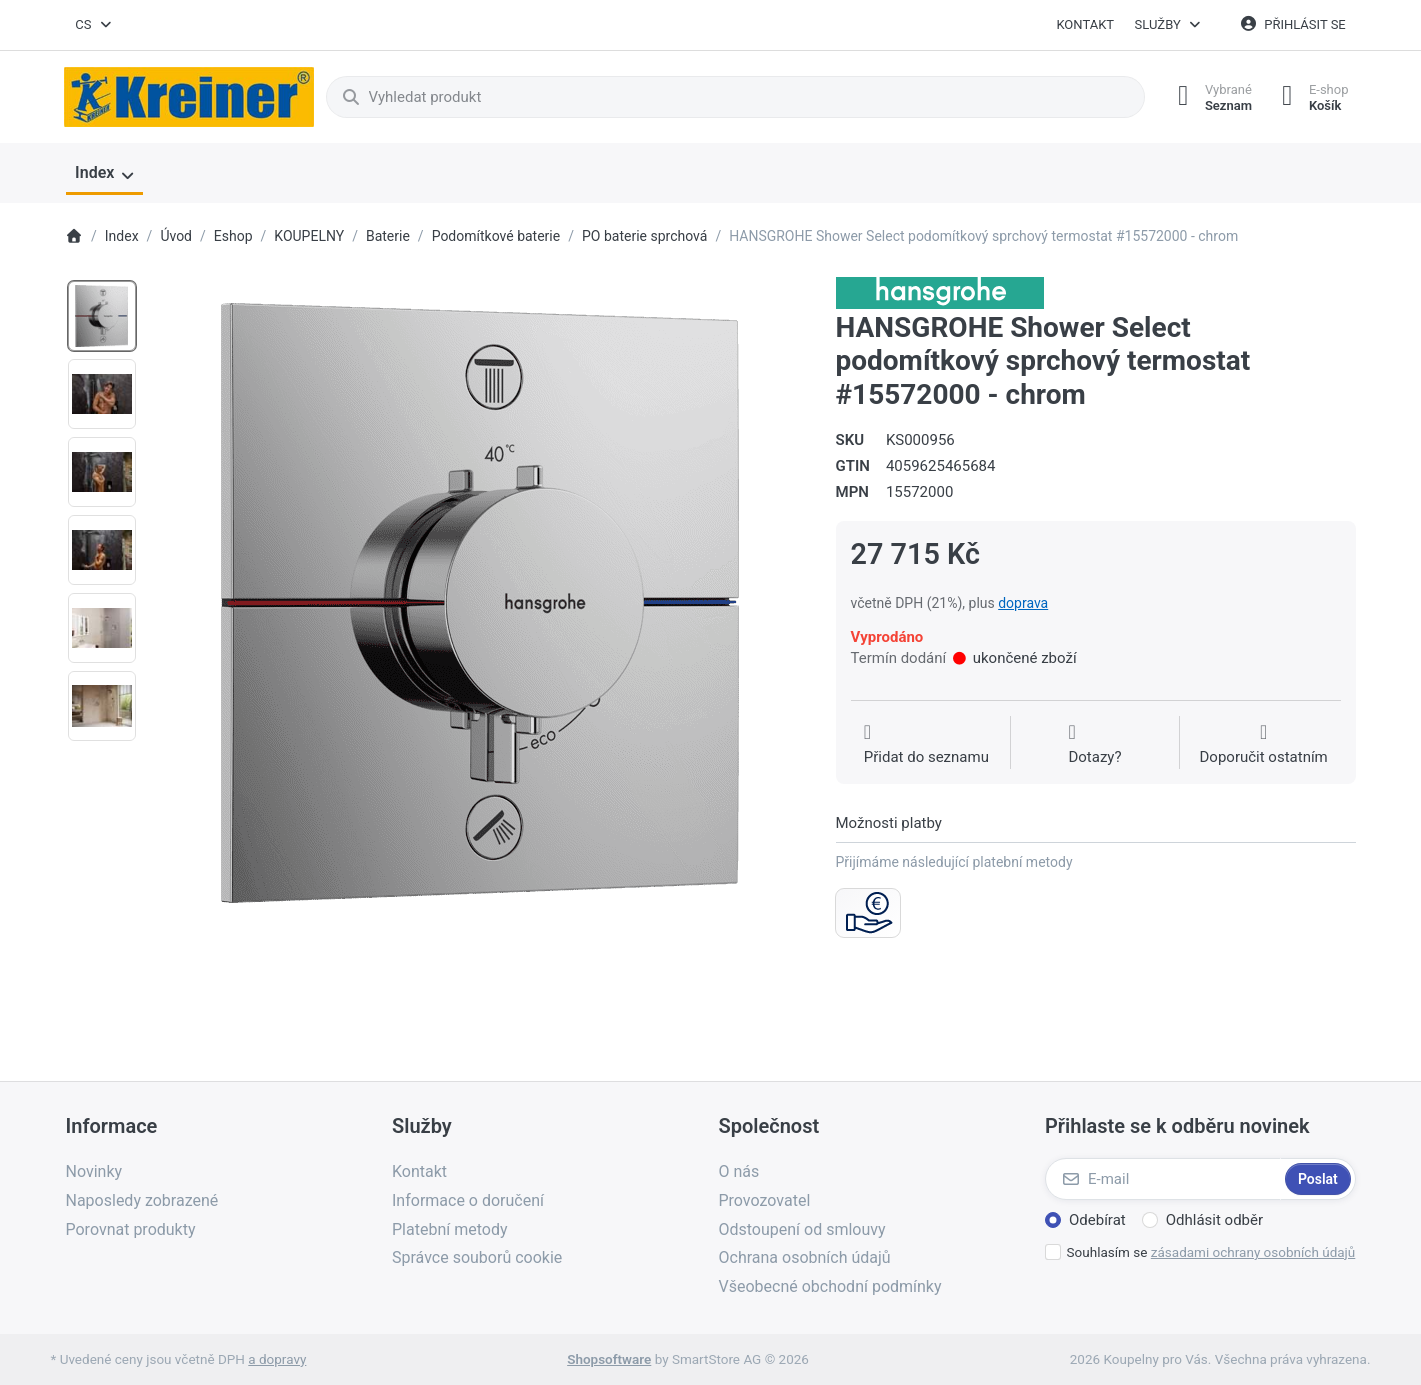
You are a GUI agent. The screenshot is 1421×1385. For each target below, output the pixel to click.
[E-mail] (1163, 1179)
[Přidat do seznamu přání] (926, 745)
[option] (102, 316)
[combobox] (95, 25)
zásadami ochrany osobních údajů (1253, 1252)
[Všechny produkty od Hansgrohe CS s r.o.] (940, 292)
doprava (1023, 603)
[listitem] (480, 603)
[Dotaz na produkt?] (1094, 745)
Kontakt (1085, 24)
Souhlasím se (1211, 1252)
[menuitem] (104, 174)
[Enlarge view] (480, 603)
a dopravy (277, 1359)
